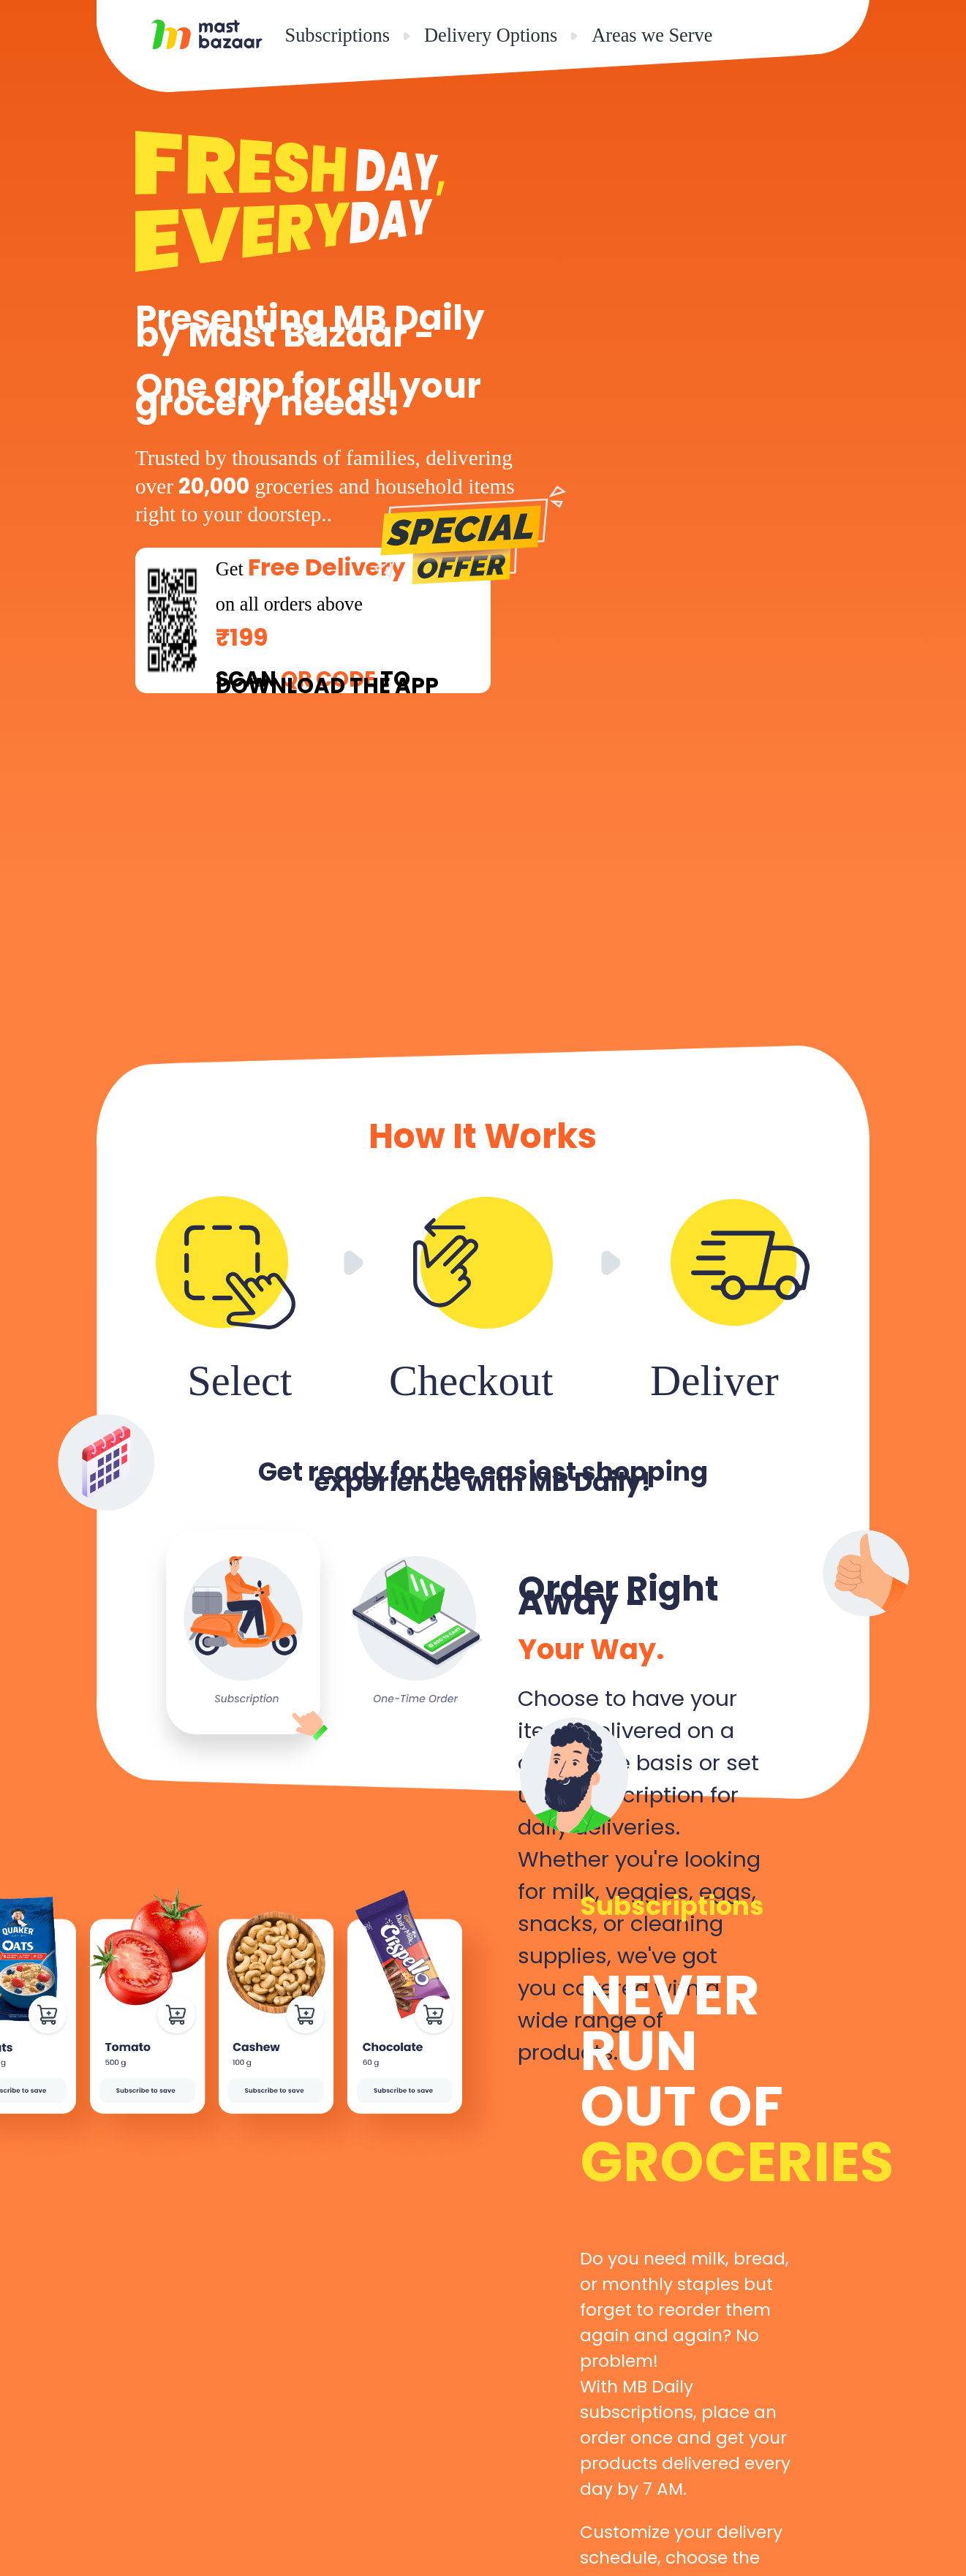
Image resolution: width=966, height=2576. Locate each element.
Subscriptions (337, 35)
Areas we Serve (652, 35)
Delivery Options (490, 35)
